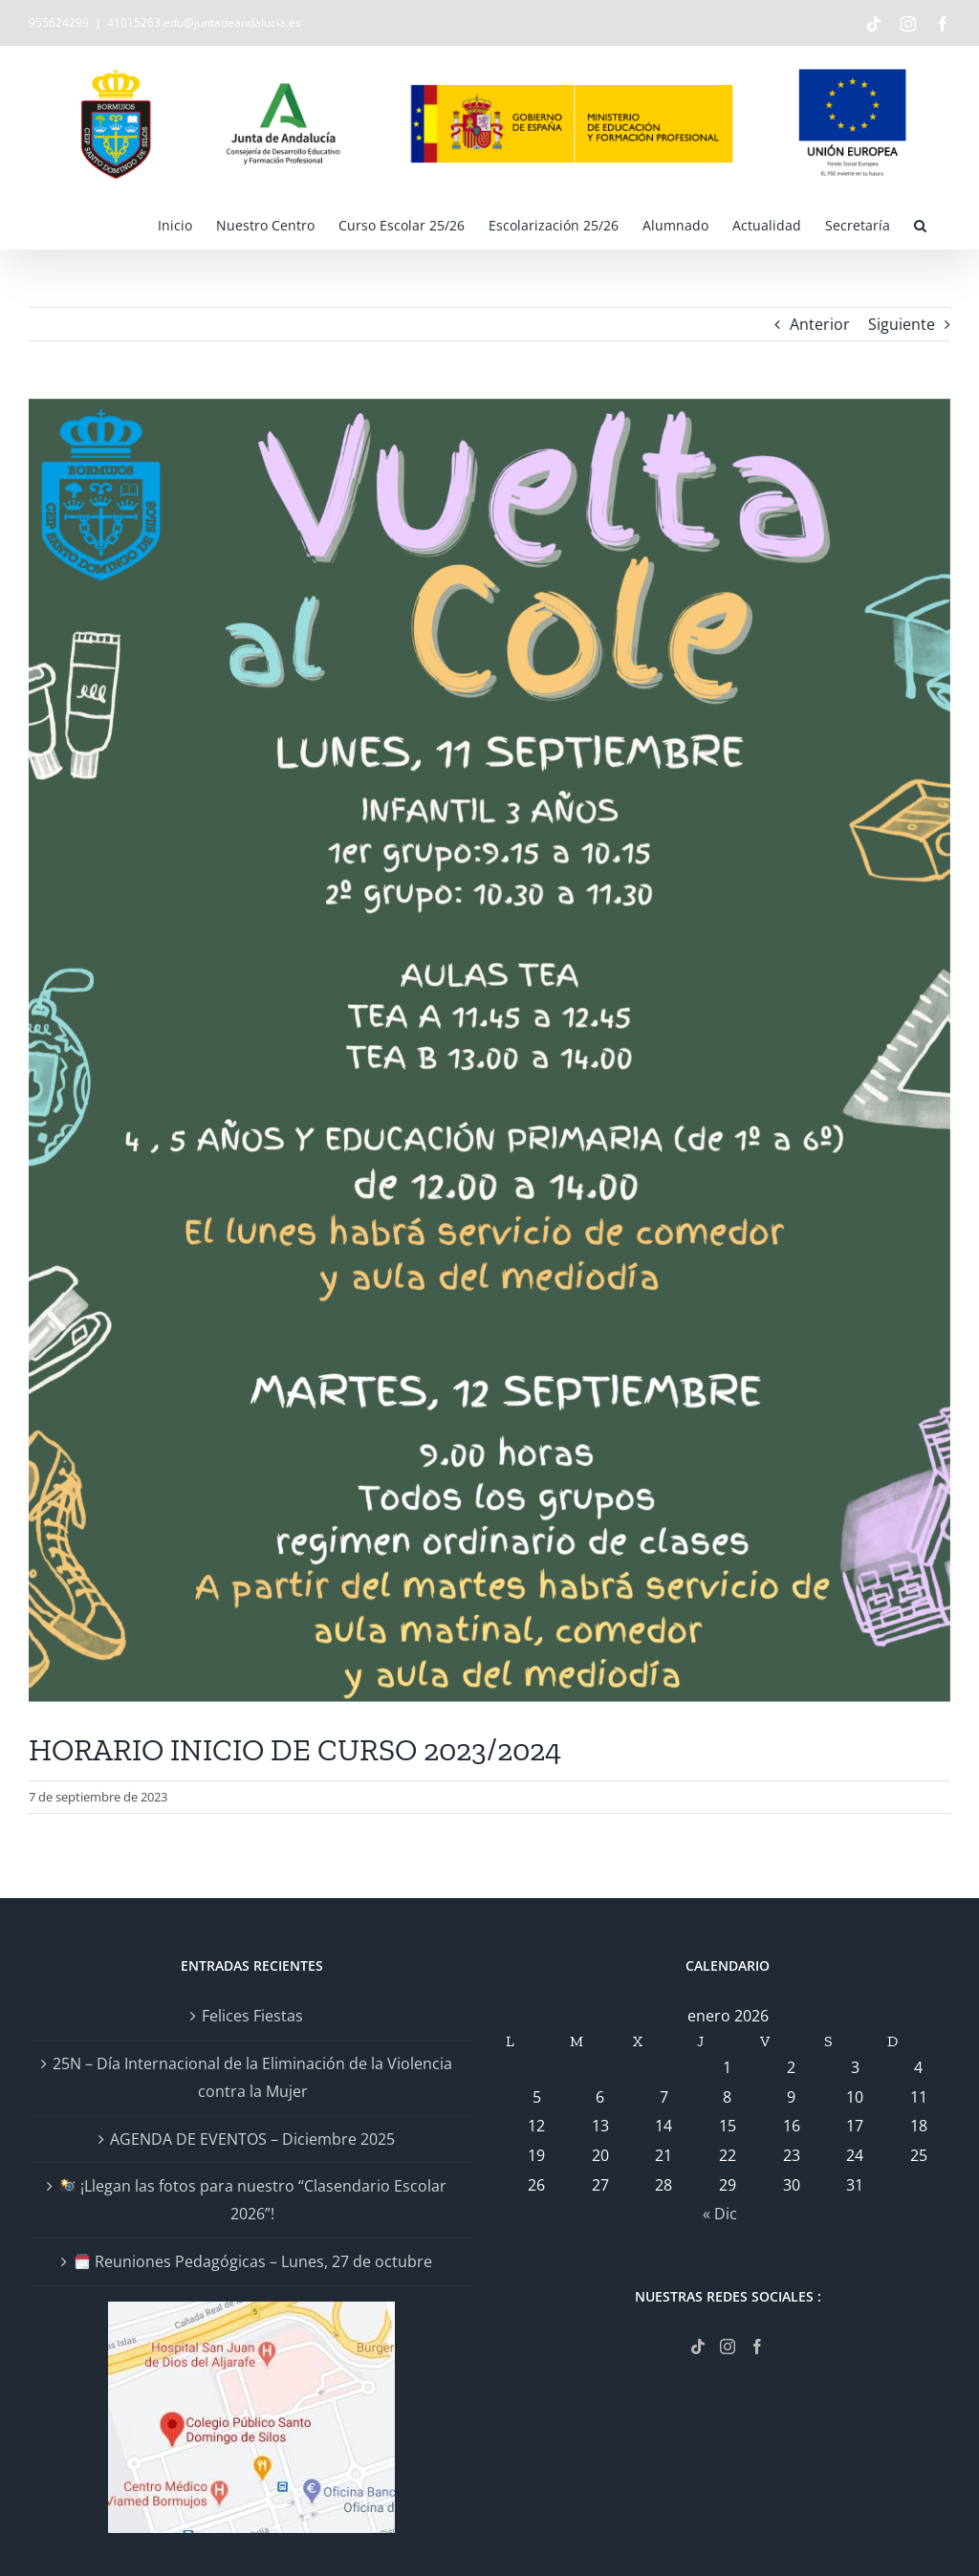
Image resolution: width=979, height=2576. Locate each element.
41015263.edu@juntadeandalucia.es (204, 22)
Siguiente (901, 324)
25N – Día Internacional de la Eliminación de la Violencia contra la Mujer (252, 2077)
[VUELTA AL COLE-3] (489, 1051)
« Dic (720, 2213)
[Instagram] (727, 2346)
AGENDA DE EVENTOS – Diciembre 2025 (252, 2139)
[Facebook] (757, 2346)
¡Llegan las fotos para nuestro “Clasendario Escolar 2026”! (253, 2199)
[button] (920, 225)
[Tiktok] (698, 2346)
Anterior (820, 324)
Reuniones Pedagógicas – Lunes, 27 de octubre (253, 2261)
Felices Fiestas (252, 2015)
